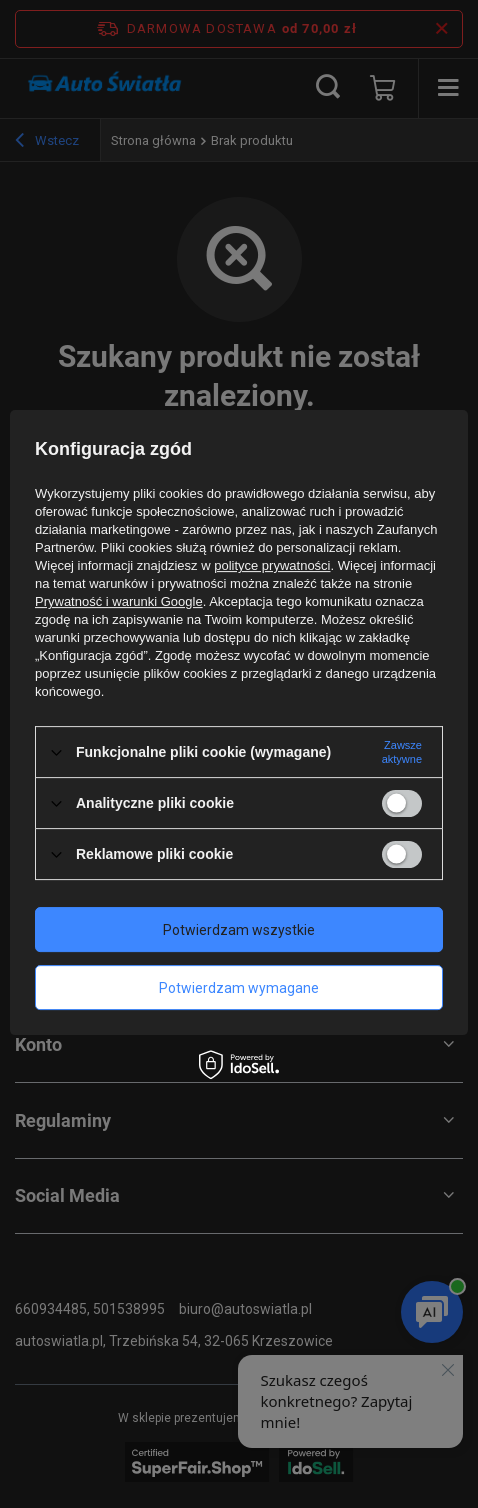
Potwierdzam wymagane (239, 988)
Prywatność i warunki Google (119, 601)
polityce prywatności (272, 565)
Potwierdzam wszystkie (239, 930)
